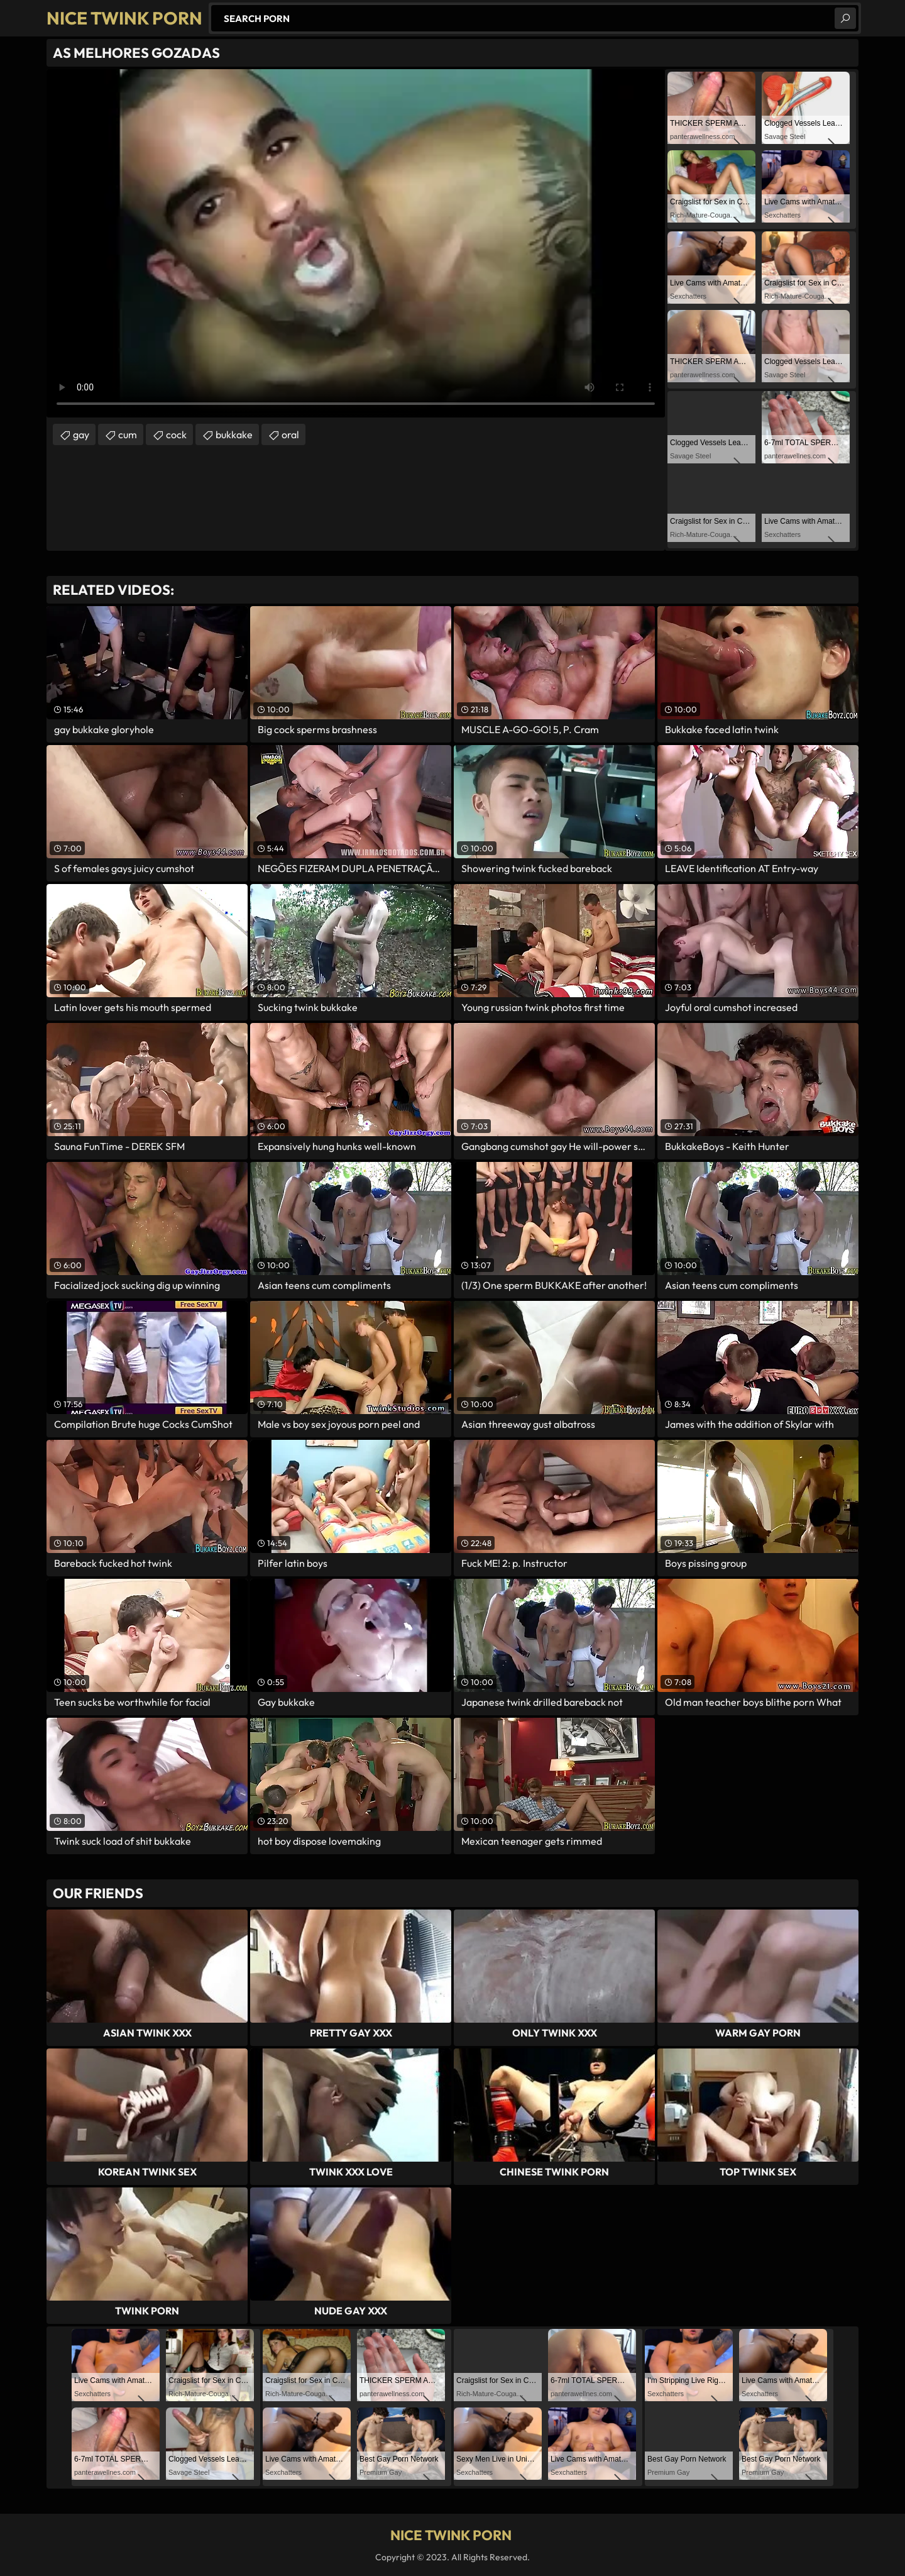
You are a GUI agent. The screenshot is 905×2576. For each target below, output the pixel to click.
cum (127, 434)
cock (176, 434)
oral (290, 434)
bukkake (234, 434)
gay (81, 434)
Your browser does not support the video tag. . (356, 243)
